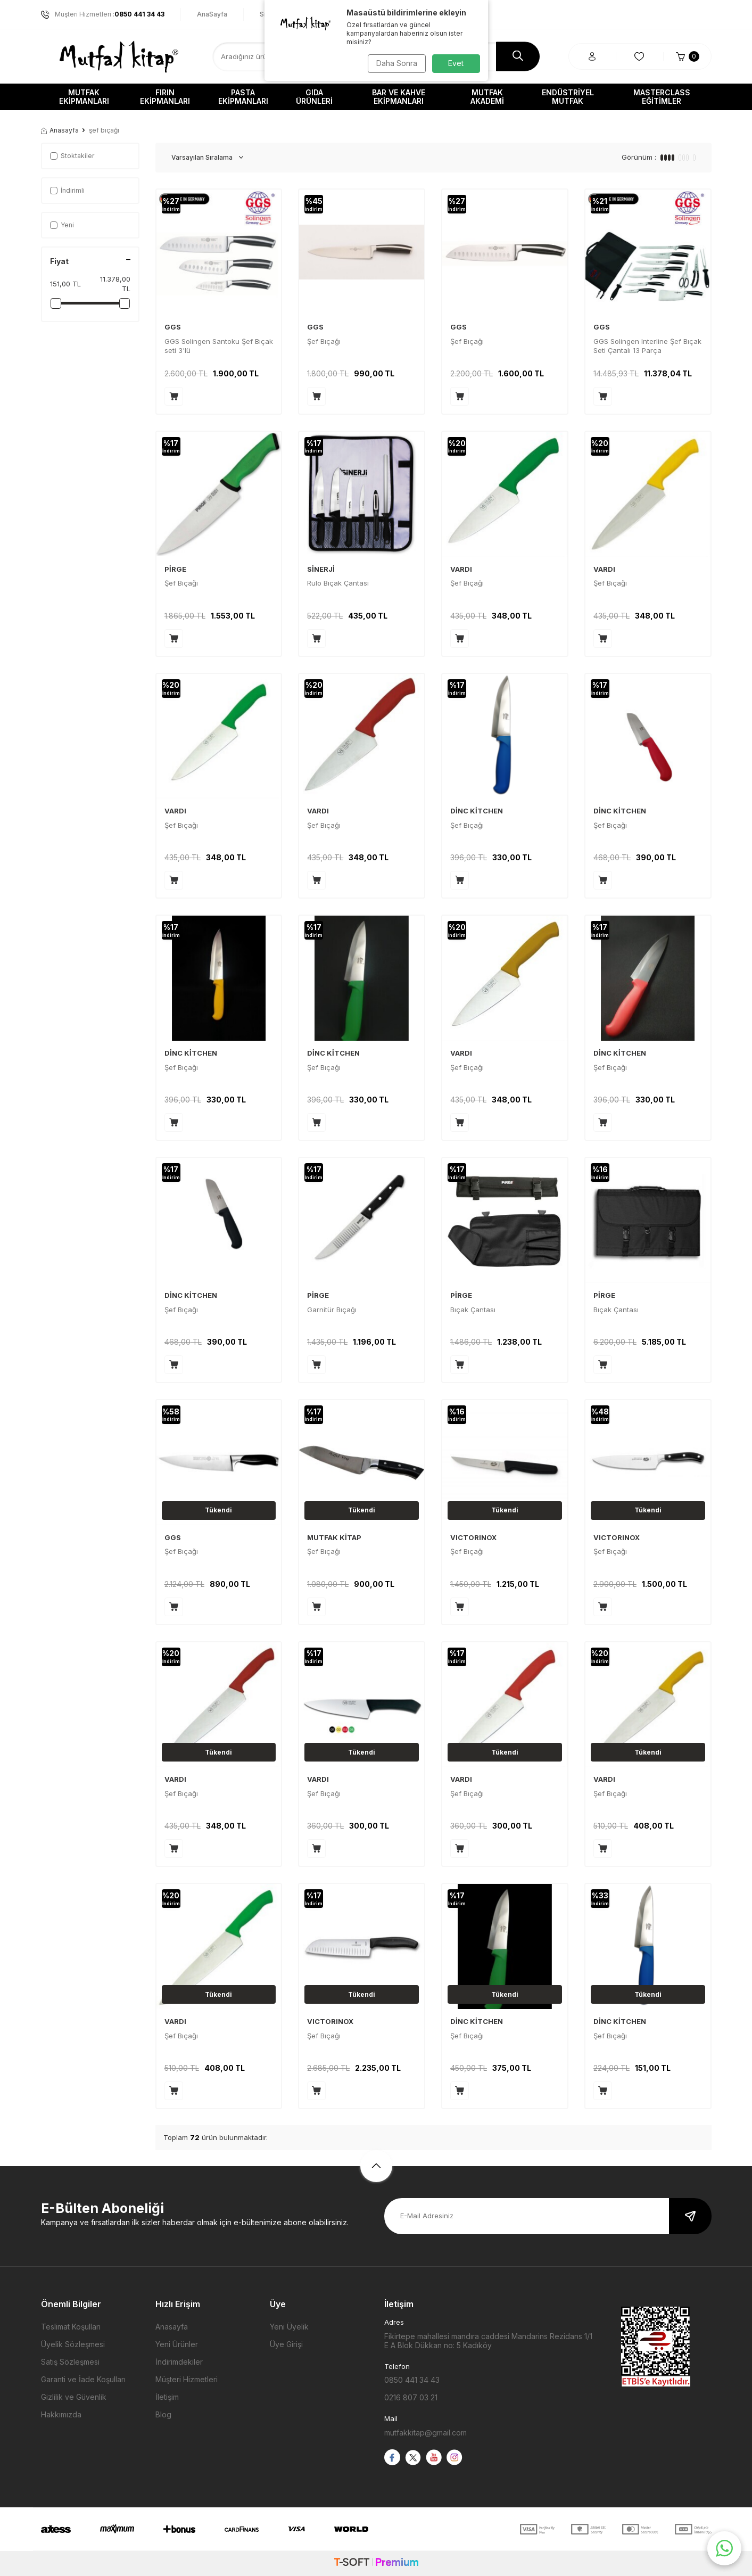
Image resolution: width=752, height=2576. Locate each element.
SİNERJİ (321, 569)
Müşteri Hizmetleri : (102, 14)
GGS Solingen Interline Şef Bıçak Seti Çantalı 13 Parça (647, 346)
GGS (172, 327)
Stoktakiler (72, 156)
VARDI (461, 569)
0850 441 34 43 (412, 2379)
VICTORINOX (473, 1537)
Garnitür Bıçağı (332, 1309)
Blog (163, 2414)
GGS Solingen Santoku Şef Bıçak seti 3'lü (218, 346)
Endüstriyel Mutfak (568, 96)
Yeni (62, 225)
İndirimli (67, 190)
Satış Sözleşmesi (70, 2361)
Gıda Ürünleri (314, 96)
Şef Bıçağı (324, 341)
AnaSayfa (212, 14)
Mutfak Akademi (487, 96)
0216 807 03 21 (410, 2397)
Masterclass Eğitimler (661, 96)
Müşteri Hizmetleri (186, 2379)
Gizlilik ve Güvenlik (73, 2396)
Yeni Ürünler (176, 2344)
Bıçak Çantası (472, 1309)
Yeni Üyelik (289, 2326)
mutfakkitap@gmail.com (425, 2432)
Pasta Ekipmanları (243, 96)
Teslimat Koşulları (71, 2326)
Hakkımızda (61, 2414)
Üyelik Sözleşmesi (73, 2344)
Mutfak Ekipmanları (84, 96)
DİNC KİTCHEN (476, 810)
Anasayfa (60, 130)
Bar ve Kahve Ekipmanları (398, 96)
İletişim (167, 2396)
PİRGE (175, 569)
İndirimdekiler (179, 2361)
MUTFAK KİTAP (334, 1537)
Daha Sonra (395, 63)
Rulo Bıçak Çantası (338, 583)
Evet (456, 63)
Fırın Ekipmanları (165, 96)
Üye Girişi (286, 2344)
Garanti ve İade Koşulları (83, 2379)
